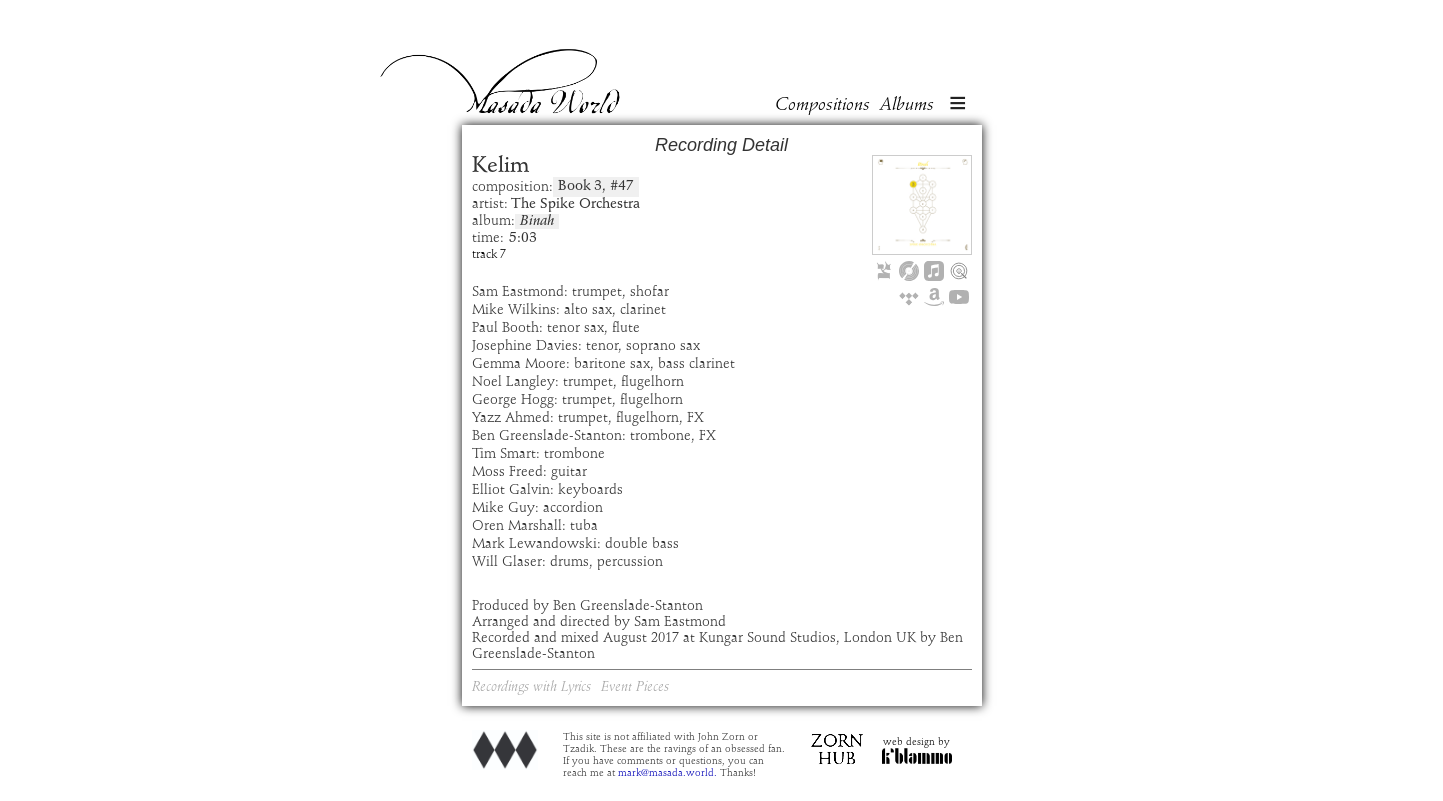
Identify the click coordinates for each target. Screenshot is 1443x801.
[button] (958, 105)
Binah (537, 221)
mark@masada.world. (667, 773)
